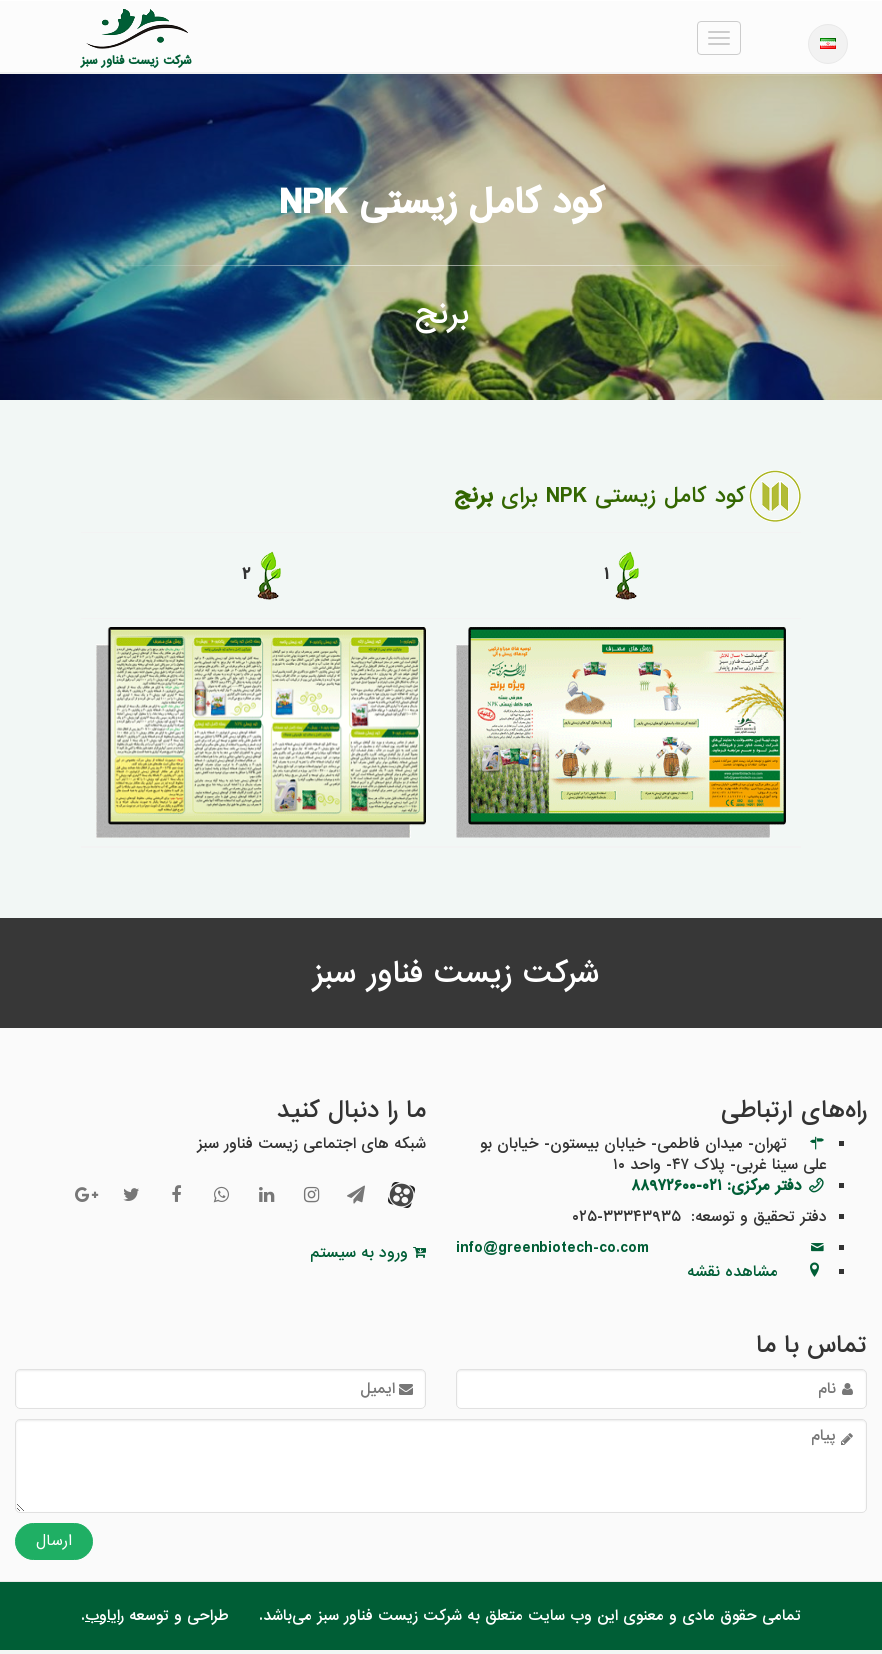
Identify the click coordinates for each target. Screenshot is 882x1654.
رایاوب (104, 1620)
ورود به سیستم (368, 1257)
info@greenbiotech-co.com (552, 1252)
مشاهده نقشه (732, 1276)
